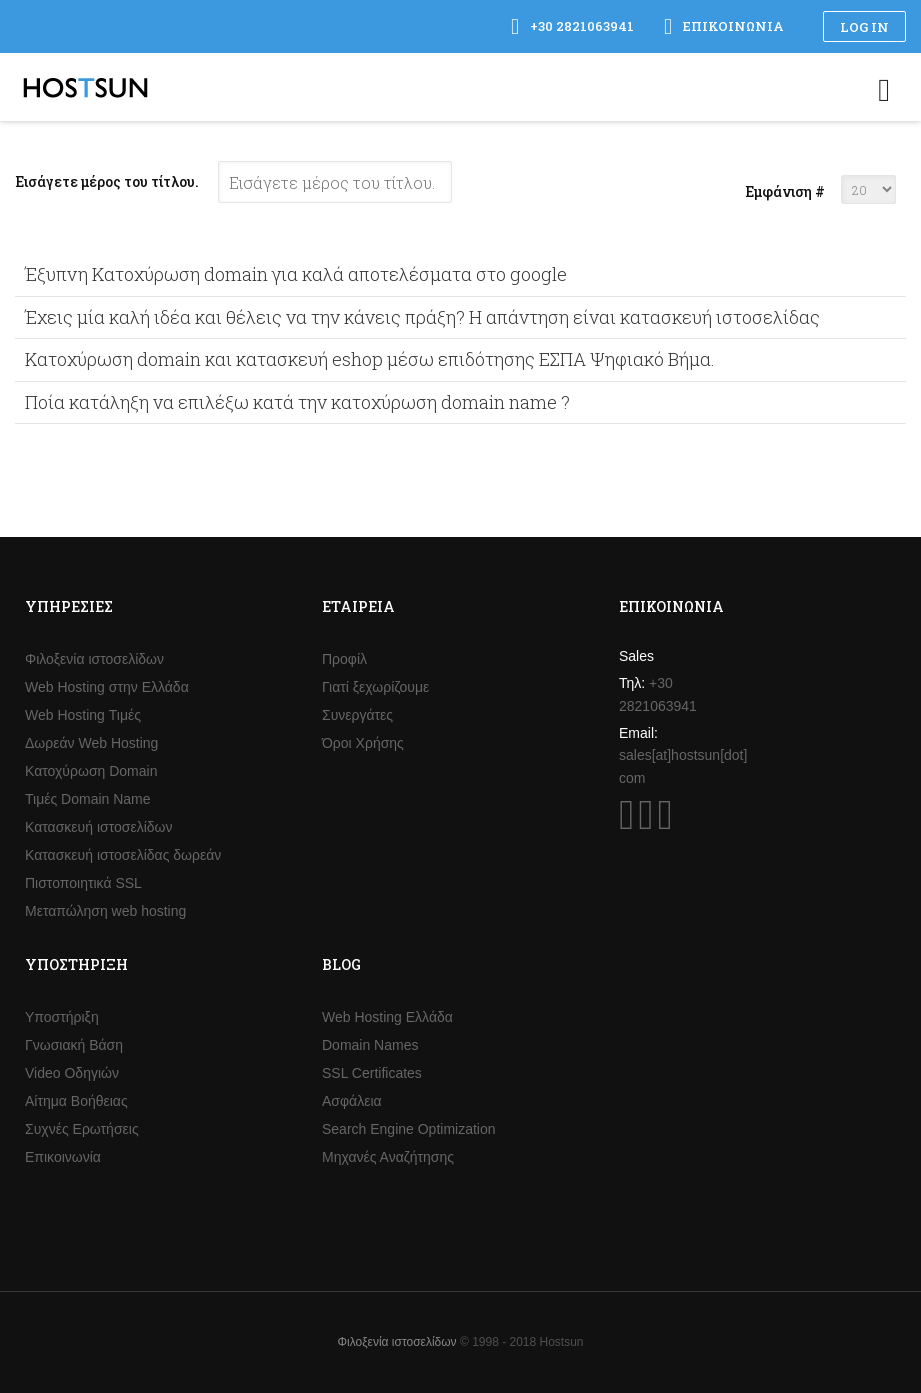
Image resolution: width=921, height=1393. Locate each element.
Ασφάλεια (352, 1101)
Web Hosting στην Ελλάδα (107, 687)
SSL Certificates (372, 1073)
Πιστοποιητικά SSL (83, 883)
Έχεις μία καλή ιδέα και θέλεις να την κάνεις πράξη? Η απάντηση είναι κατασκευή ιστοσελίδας (422, 317)
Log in (864, 27)
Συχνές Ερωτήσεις (82, 1129)
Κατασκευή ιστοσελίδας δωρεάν (123, 855)
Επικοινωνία (63, 1157)
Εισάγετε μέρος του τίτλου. (108, 181)
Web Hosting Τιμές (83, 715)
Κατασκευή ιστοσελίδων (99, 827)
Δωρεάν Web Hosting (91, 743)
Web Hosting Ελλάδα (387, 1017)
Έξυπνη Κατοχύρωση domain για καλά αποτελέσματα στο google (296, 274)
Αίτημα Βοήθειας (76, 1101)
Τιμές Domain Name (88, 799)
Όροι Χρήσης (363, 743)
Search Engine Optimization (409, 1129)
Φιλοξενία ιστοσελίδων (94, 659)
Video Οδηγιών (72, 1073)
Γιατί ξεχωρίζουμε (375, 687)
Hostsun (85, 87)
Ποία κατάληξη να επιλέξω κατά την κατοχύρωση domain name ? (297, 402)
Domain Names (370, 1045)
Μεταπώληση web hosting (105, 911)
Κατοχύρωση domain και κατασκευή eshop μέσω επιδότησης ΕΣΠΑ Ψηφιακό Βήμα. (370, 359)
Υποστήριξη (62, 1017)
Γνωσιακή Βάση (74, 1045)
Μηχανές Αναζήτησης (388, 1157)
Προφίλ (344, 659)
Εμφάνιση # (785, 191)
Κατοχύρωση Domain (91, 771)
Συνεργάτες (357, 715)
